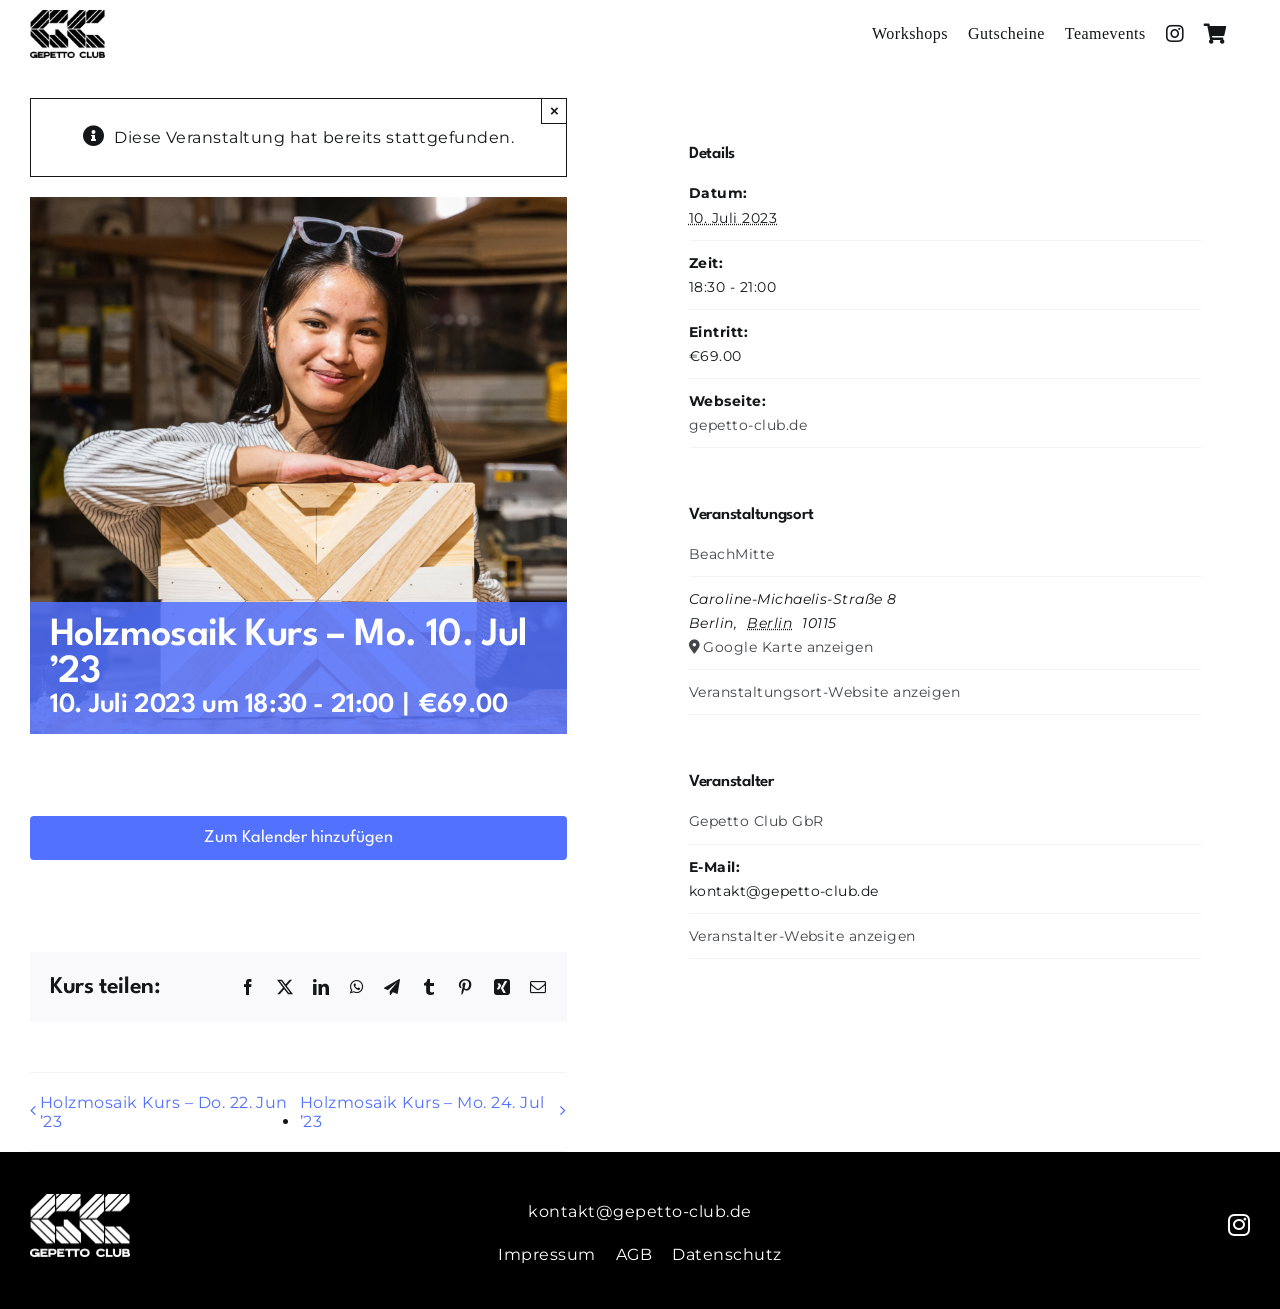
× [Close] (554, 110)
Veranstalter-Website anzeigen (802, 936)
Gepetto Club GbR (756, 821)
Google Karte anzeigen (788, 647)
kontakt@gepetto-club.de (639, 1211)
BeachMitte (732, 554)
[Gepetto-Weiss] (80, 1201)
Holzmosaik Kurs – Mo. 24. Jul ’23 (422, 1112)
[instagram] (1239, 1225)
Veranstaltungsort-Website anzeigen (824, 692)
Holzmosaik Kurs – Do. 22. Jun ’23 (164, 1112)
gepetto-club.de (748, 425)
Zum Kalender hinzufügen (298, 837)
